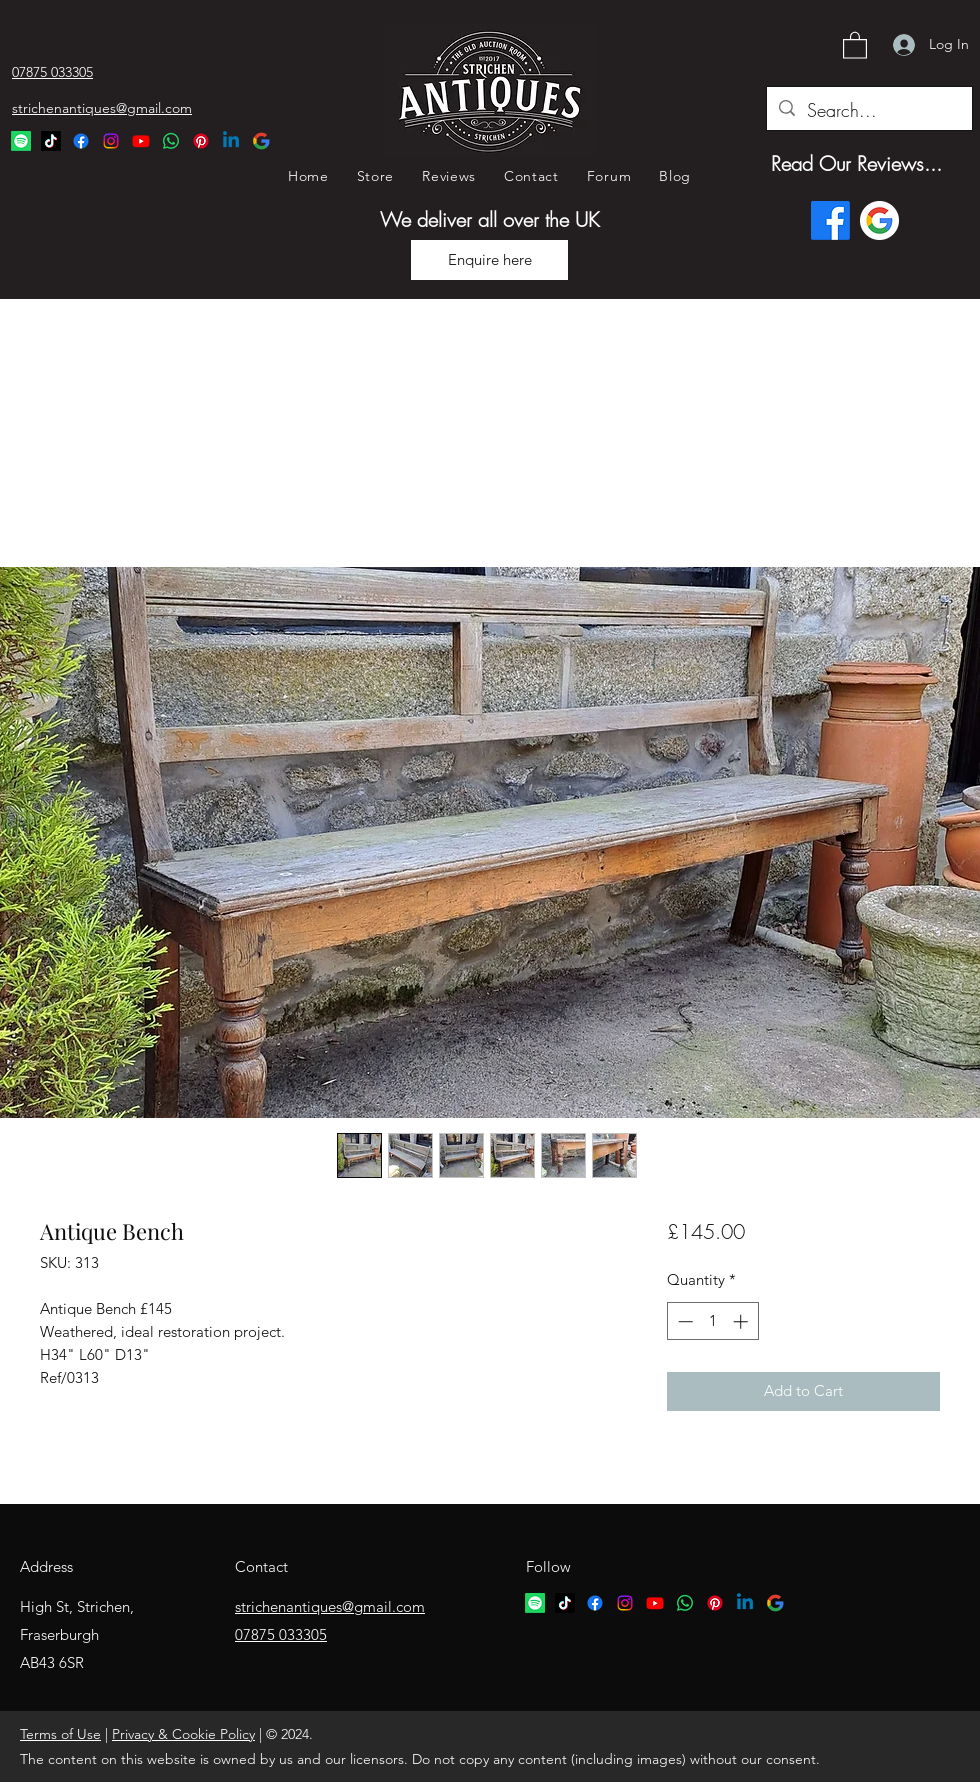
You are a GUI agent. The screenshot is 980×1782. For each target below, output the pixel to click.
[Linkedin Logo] (231, 141)
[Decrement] (683, 1321)
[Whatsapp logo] (685, 1603)
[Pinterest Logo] (201, 141)
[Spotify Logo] (21, 141)
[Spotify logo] (535, 1603)
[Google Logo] (261, 141)
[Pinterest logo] (715, 1603)
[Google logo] (879, 220)
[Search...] (868, 111)
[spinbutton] (712, 1321)
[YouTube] (141, 141)
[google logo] (775, 1603)
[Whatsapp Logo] (171, 141)
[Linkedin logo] (745, 1603)
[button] (855, 44)
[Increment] (742, 1321)
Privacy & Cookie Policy (183, 1734)
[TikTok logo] (565, 1603)
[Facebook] (81, 141)
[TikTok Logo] (51, 141)
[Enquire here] (489, 260)
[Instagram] (111, 141)
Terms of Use (60, 1734)
